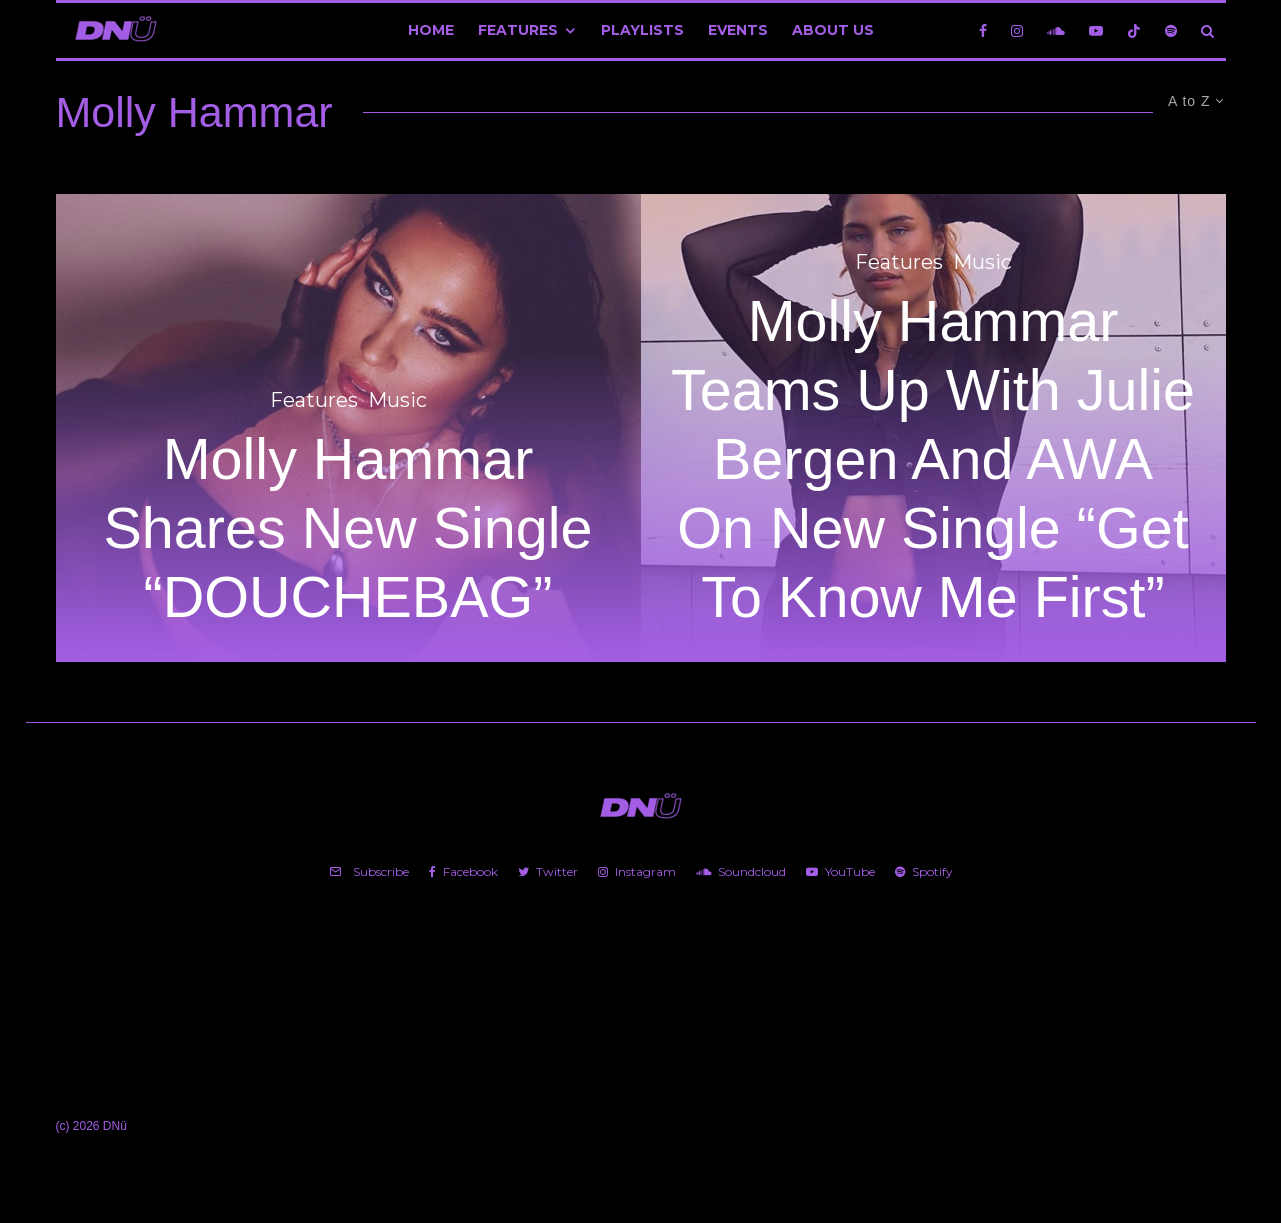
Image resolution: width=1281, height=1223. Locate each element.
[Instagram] (1017, 30)
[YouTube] (1096, 30)
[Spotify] (1171, 30)
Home (431, 30)
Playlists (642, 30)
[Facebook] (983, 30)
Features (518, 30)
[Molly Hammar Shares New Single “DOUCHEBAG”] (348, 428)
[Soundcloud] (1056, 30)
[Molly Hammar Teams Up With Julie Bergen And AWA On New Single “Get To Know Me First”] (933, 428)
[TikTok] (1134, 30)
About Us (833, 30)
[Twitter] (548, 872)
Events (738, 30)
